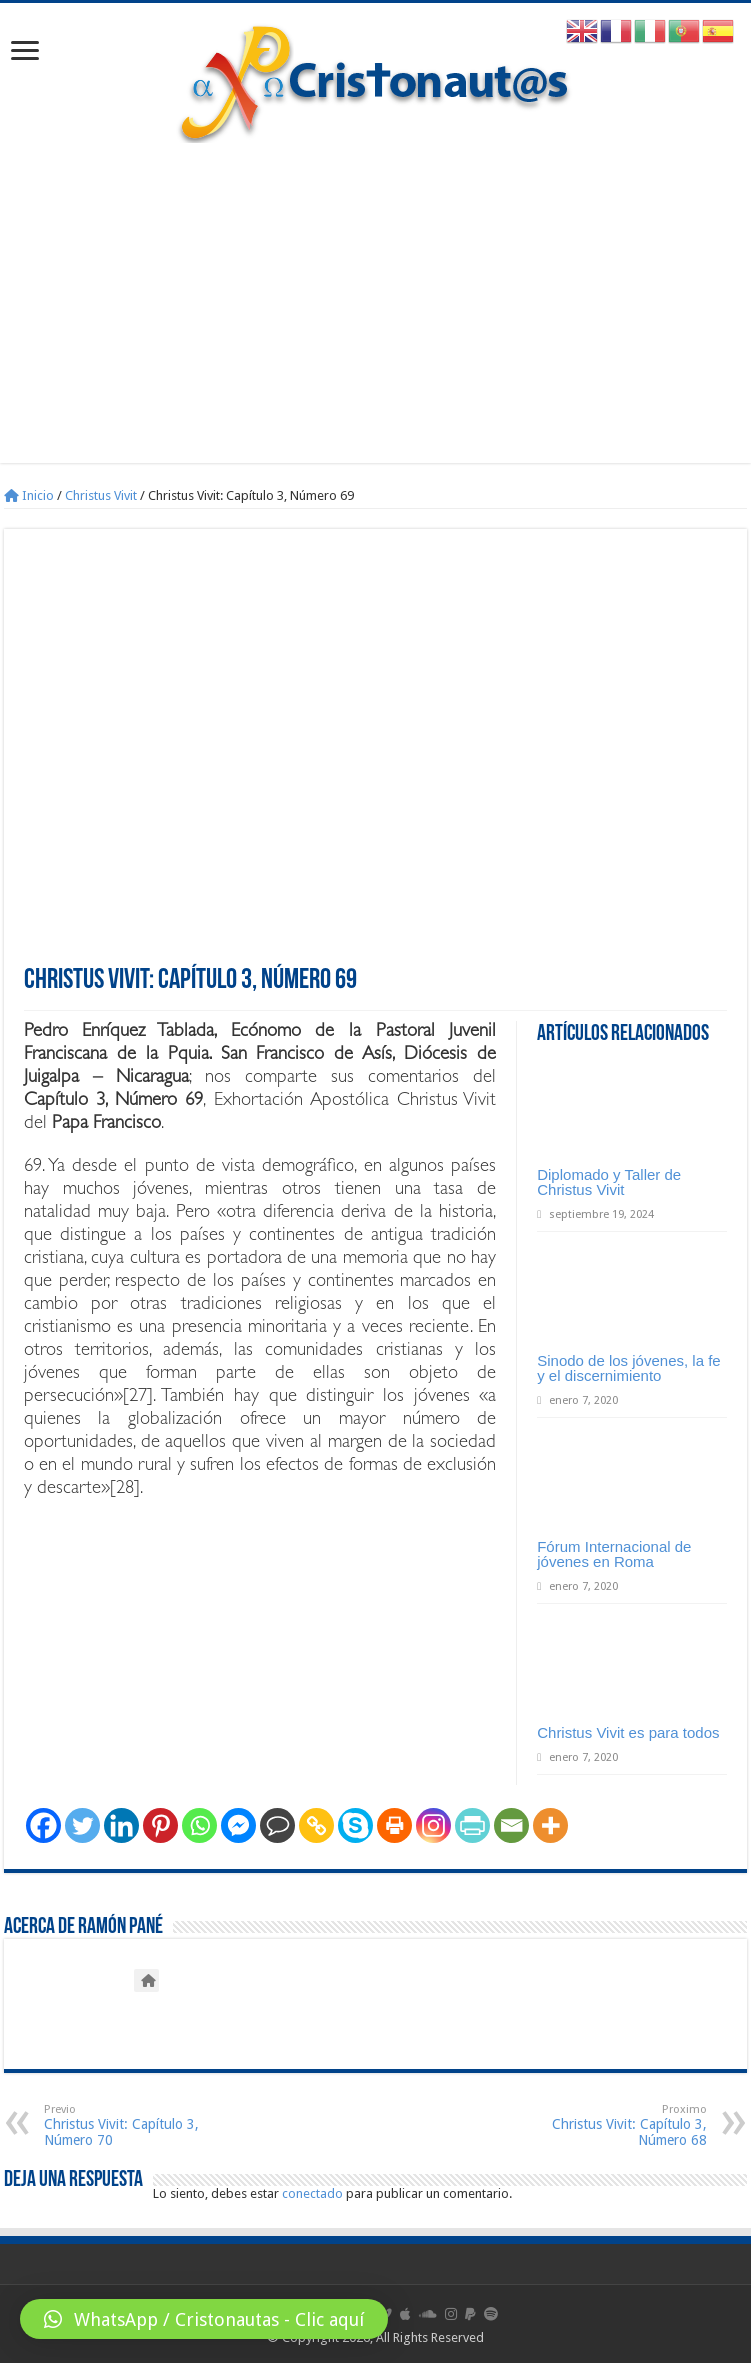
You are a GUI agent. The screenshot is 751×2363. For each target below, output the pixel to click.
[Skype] (355, 1825)
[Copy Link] (316, 1825)
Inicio (29, 495)
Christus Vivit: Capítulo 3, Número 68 (604, 2125)
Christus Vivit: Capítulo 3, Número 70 (146, 2125)
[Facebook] (43, 1825)
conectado (312, 2193)
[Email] (511, 1825)
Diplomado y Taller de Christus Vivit (609, 1182)
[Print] (394, 1825)
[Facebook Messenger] (238, 1825)
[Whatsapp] (199, 1825)
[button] (204, 2319)
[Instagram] (433, 1825)
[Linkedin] (121, 1825)
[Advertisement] (375, 293)
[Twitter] (82, 1825)
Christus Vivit (101, 495)
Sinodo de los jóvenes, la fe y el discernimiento (628, 1368)
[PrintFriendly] (472, 1825)
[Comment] (277, 1825)
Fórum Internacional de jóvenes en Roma (614, 1554)
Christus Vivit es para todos (628, 1732)
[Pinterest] (160, 1825)
